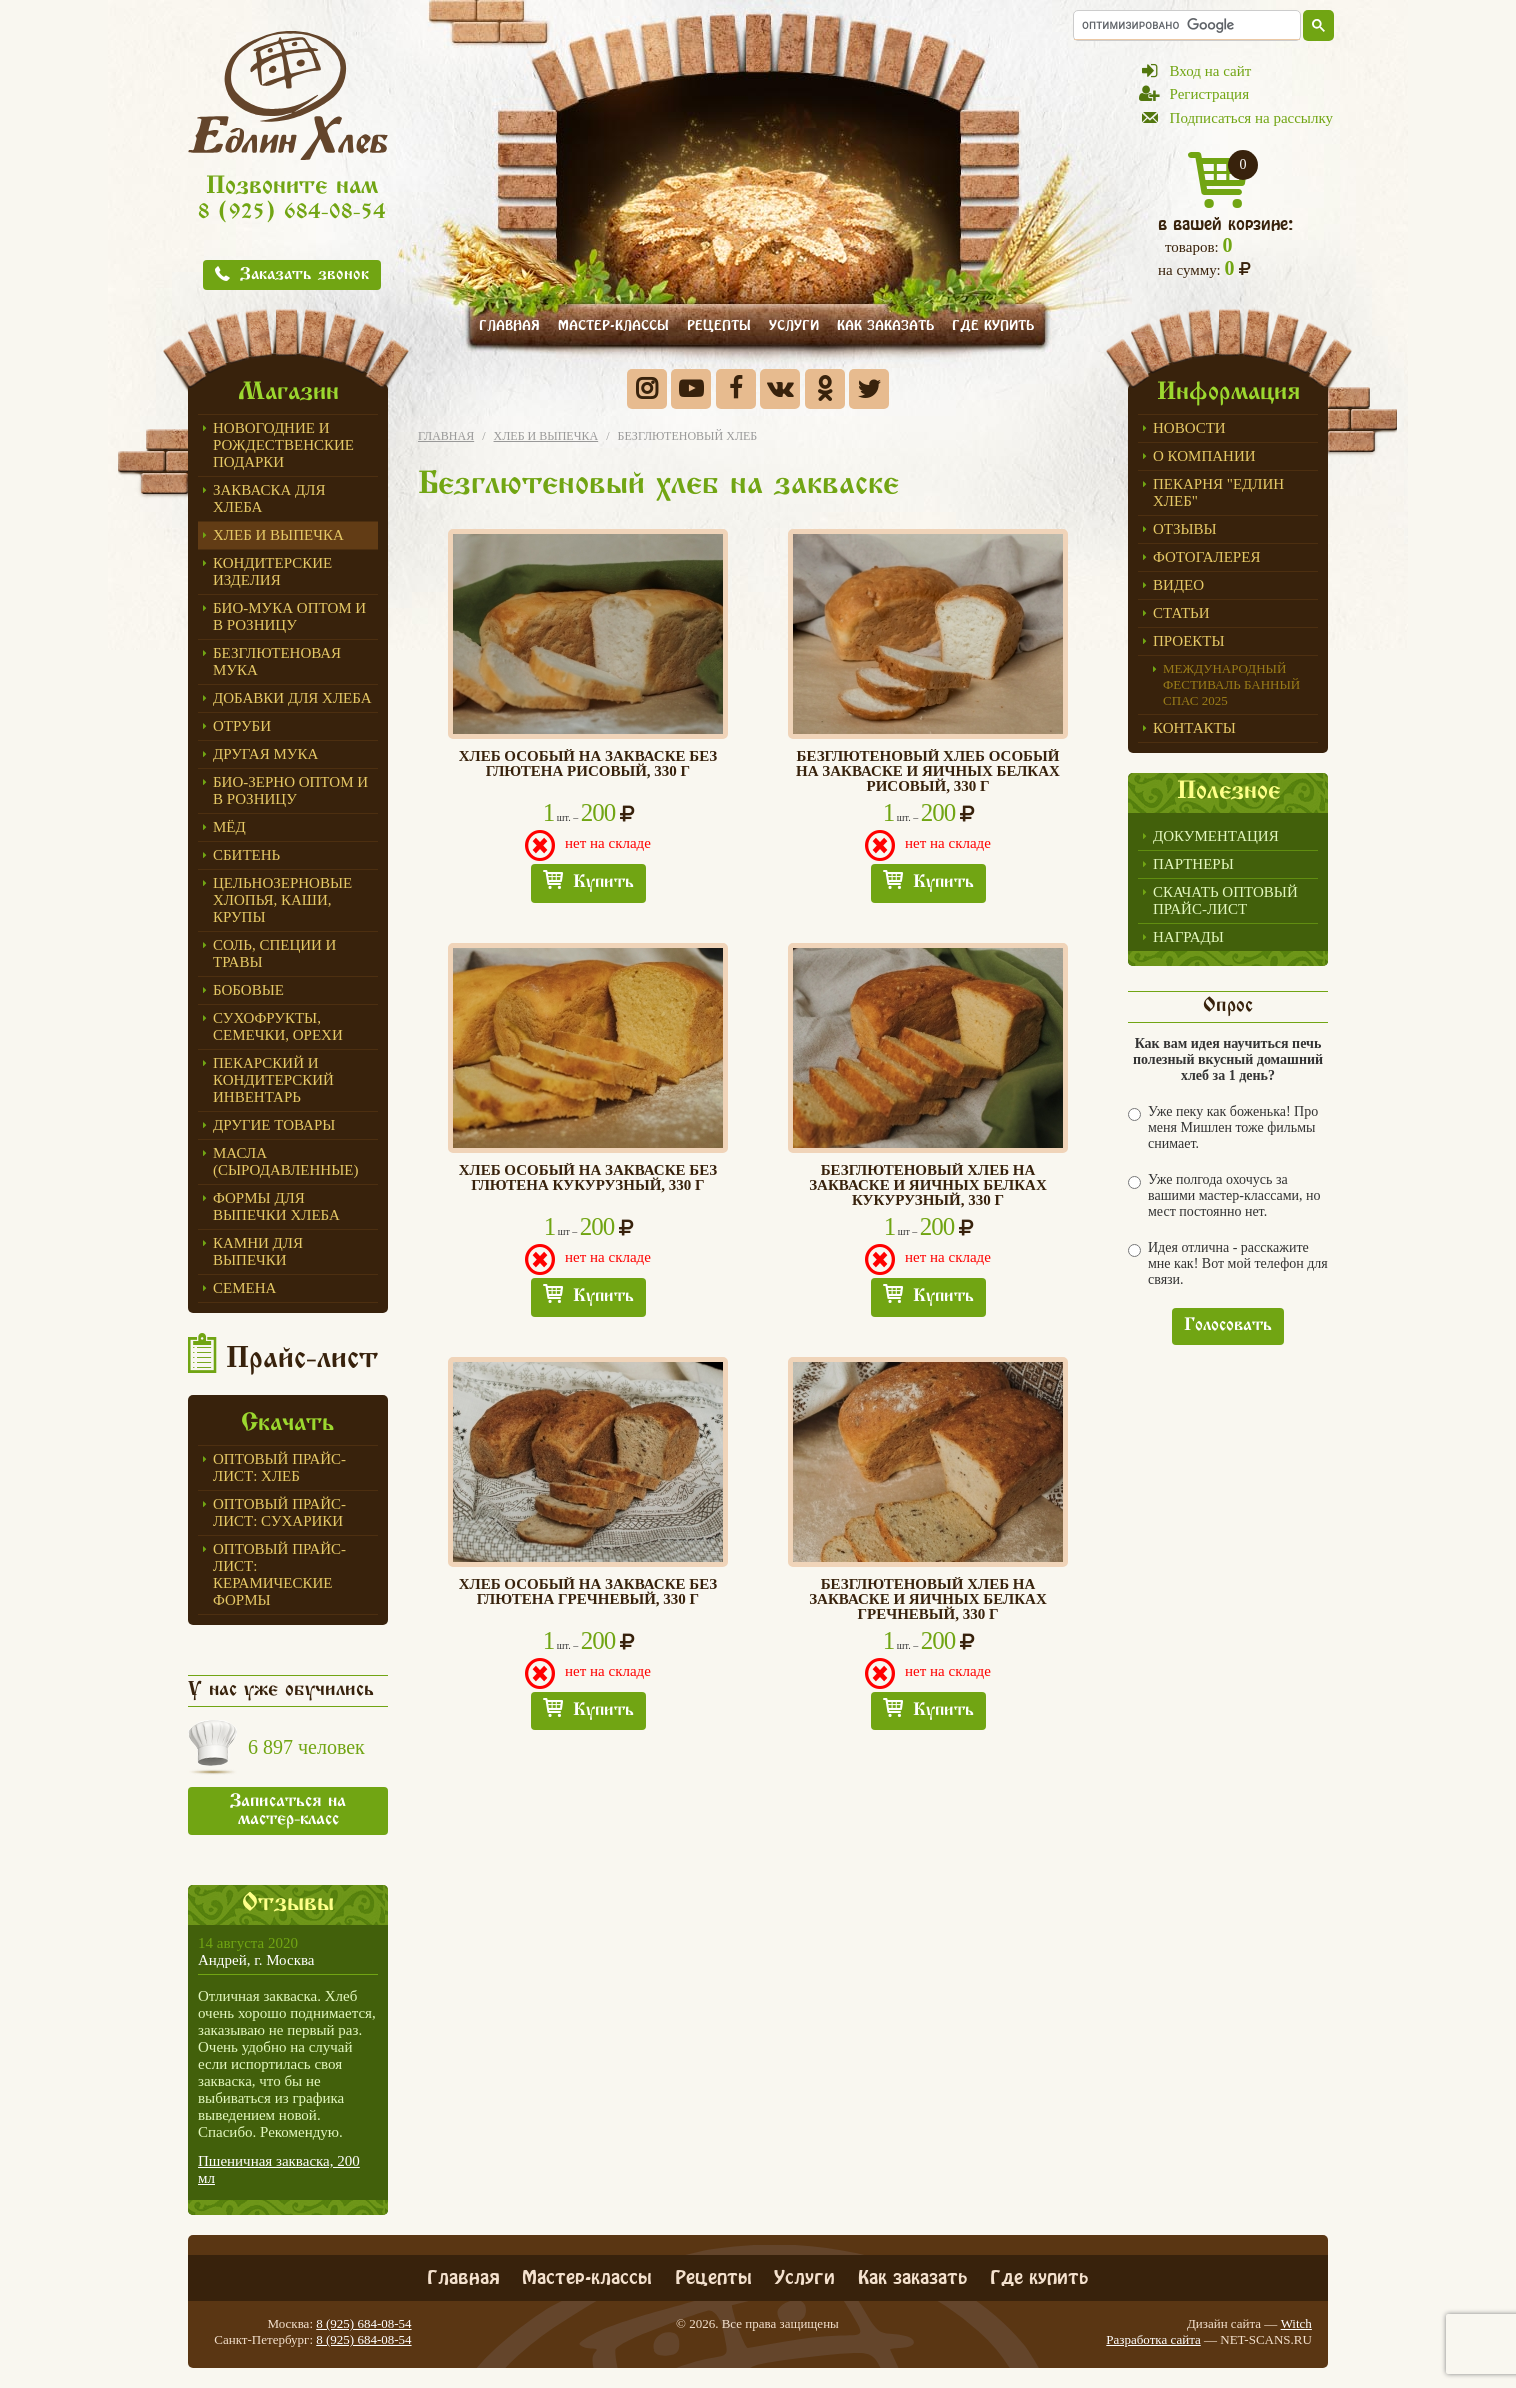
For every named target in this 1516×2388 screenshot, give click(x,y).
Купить (603, 883)
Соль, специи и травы (274, 953)
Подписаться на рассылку (1251, 118)
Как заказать (885, 323)
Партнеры (1193, 864)
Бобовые (248, 990)
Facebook (736, 389)
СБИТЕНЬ (246, 855)
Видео (1178, 585)
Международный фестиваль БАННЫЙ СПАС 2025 (1231, 684)
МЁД (229, 827)
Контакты (1194, 728)
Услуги (794, 323)
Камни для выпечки (258, 1251)
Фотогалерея (1206, 557)
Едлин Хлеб (288, 95)
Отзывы (1185, 529)
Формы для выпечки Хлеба (276, 1206)
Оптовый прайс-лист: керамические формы (279, 1574)
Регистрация (1210, 94)
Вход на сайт (1211, 71)
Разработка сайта (1153, 2339)
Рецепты (719, 323)
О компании (1204, 456)
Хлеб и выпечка (278, 535)
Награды (1188, 937)
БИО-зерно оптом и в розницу (290, 790)
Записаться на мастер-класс (288, 1811)
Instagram (647, 389)
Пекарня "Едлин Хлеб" (1218, 492)
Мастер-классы (613, 323)
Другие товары (274, 1125)
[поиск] (1187, 24)
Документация (1216, 836)
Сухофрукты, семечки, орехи (278, 1026)
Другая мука (265, 754)
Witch (1296, 2323)
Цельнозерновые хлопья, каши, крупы (282, 900)
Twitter (869, 389)
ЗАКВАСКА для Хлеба (269, 498)
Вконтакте (780, 389)
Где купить (993, 323)
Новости (1189, 428)
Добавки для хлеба (292, 698)
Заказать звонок (304, 275)
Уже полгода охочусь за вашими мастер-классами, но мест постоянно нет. (1224, 1195)
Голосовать (1228, 1326)
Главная (509, 323)
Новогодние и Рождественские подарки (283, 445)
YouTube (691, 389)
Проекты (1189, 641)
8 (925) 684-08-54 (292, 213)
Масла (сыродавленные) (285, 1161)
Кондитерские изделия (272, 571)
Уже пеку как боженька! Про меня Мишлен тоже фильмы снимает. (1223, 1127)
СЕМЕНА (244, 1288)
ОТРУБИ (242, 726)
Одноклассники (825, 389)
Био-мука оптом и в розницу (289, 616)
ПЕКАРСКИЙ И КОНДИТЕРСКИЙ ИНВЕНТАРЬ (273, 1080)
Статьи (1181, 613)
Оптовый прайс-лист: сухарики (279, 1512)
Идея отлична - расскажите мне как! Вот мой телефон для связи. (1228, 1263)
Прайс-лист (302, 1360)
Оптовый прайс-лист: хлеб (279, 1467)
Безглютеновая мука (277, 661)
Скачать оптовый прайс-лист (1225, 900)
